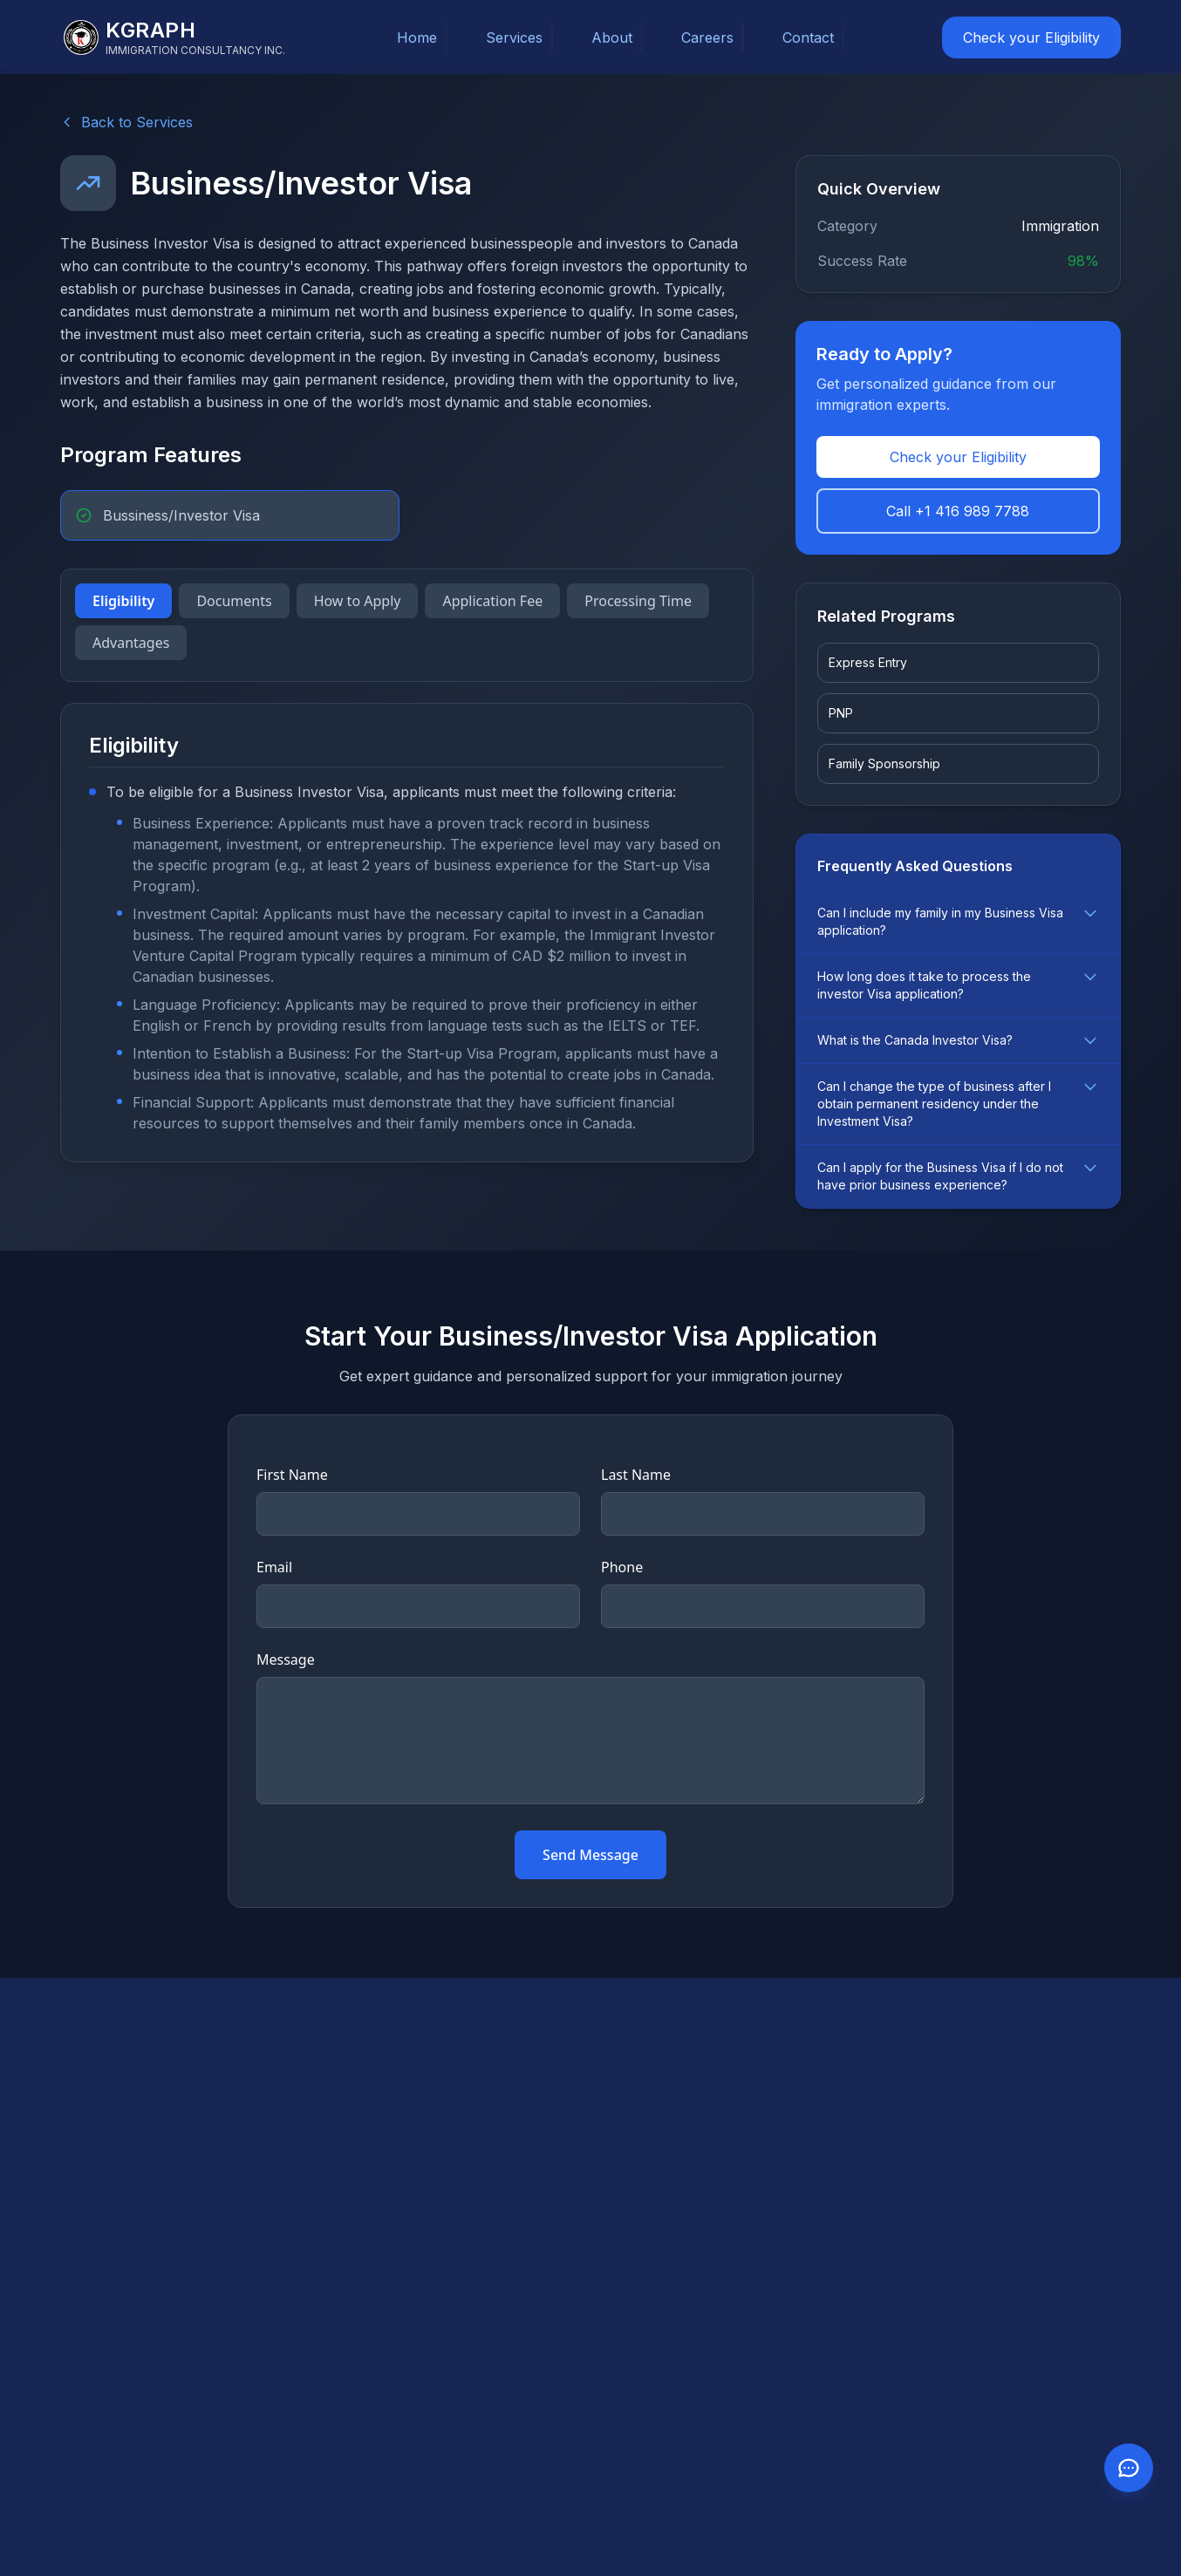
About (611, 37)
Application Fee (492, 600)
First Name (292, 1474)
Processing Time (638, 600)
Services (514, 37)
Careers (707, 37)
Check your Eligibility (1031, 37)
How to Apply (357, 600)
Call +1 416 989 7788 (957, 511)
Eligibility (123, 600)
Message (285, 1659)
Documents (233, 600)
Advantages (130, 642)
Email (274, 1567)
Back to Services (126, 122)
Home (417, 37)
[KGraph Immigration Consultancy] (174, 37)
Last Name (636, 1474)
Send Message (590, 1854)
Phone (622, 1567)
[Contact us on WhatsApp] (1128, 2467)
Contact (808, 37)
